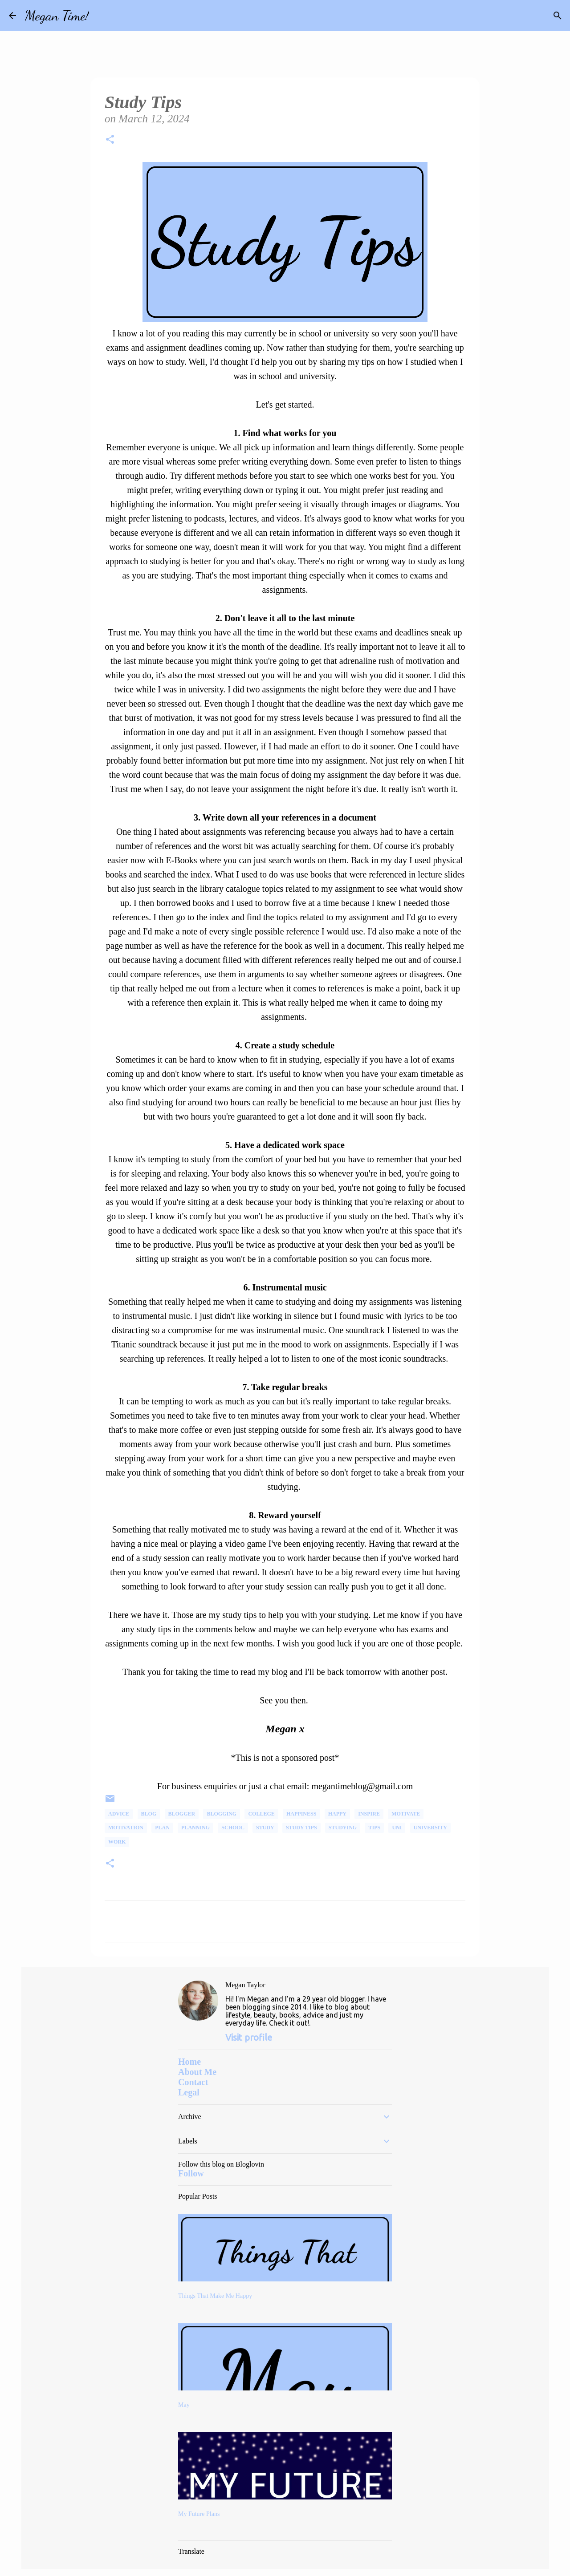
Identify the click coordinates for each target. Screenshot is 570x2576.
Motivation (125, 1827)
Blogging (221, 1814)
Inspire (369, 1814)
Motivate (405, 1814)
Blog (149, 1814)
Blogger (181, 1814)
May (184, 2405)
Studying (343, 1827)
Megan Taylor (245, 1985)
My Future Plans (199, 2514)
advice (118, 1814)
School (232, 1827)
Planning (195, 1827)
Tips (374, 1827)
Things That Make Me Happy (215, 2296)
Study (265, 1827)
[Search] (101, 15)
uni (397, 1827)
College (261, 1814)
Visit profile (248, 2037)
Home (189, 2061)
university (430, 1827)
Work (117, 1842)
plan (162, 1827)
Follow (191, 2173)
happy (337, 1814)
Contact (193, 2082)
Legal (189, 2092)
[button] (110, 141)
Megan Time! (57, 15)
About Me (197, 2072)
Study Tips (301, 1827)
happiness (301, 1814)
